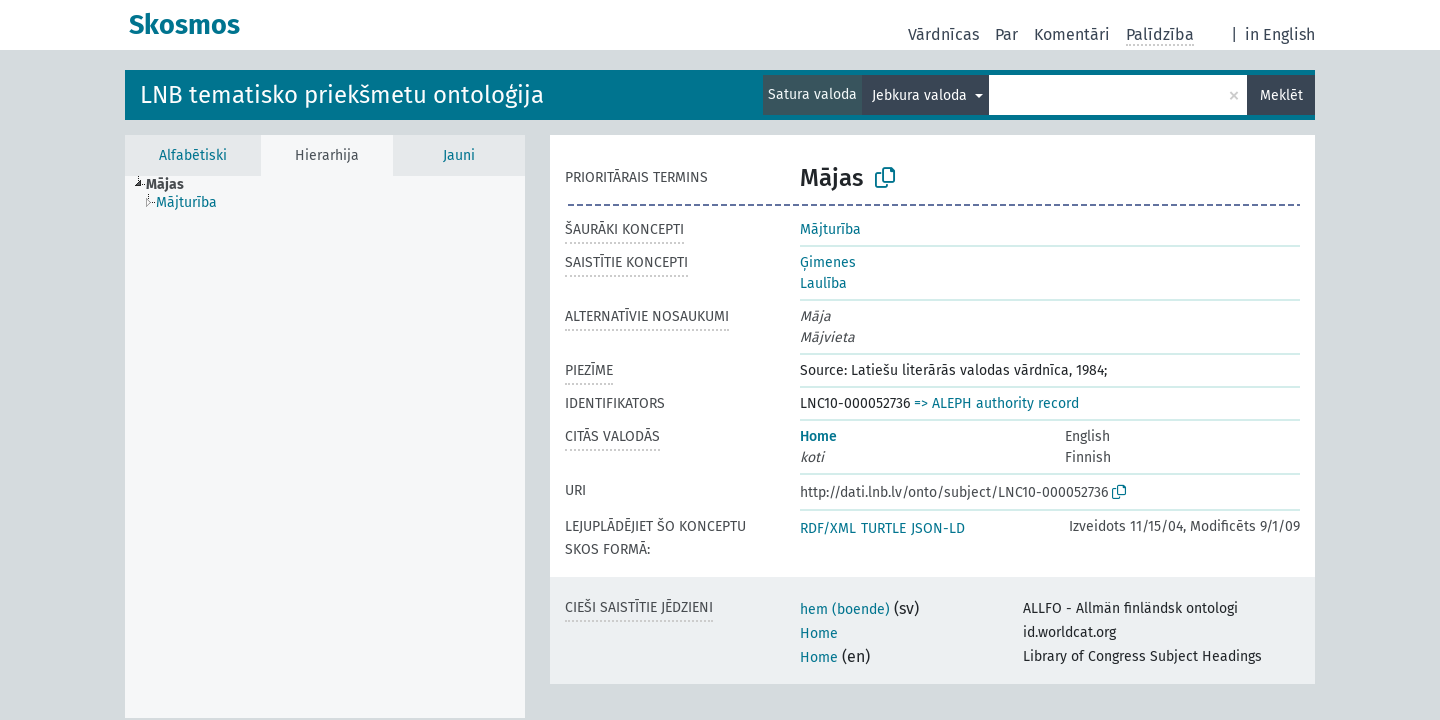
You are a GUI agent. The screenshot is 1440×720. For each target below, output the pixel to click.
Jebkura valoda (921, 95)
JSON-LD (938, 528)
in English (1280, 34)
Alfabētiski (193, 155)
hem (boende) (845, 609)
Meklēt (1281, 95)
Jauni (459, 155)
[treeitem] (173, 185)
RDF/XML (828, 528)
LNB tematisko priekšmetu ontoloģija (342, 95)
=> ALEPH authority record (996, 403)
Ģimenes (828, 262)
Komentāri (1072, 34)
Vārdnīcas (943, 34)
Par (1006, 34)
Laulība (823, 283)
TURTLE (883, 528)
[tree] (325, 447)
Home (818, 436)
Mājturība (830, 229)
